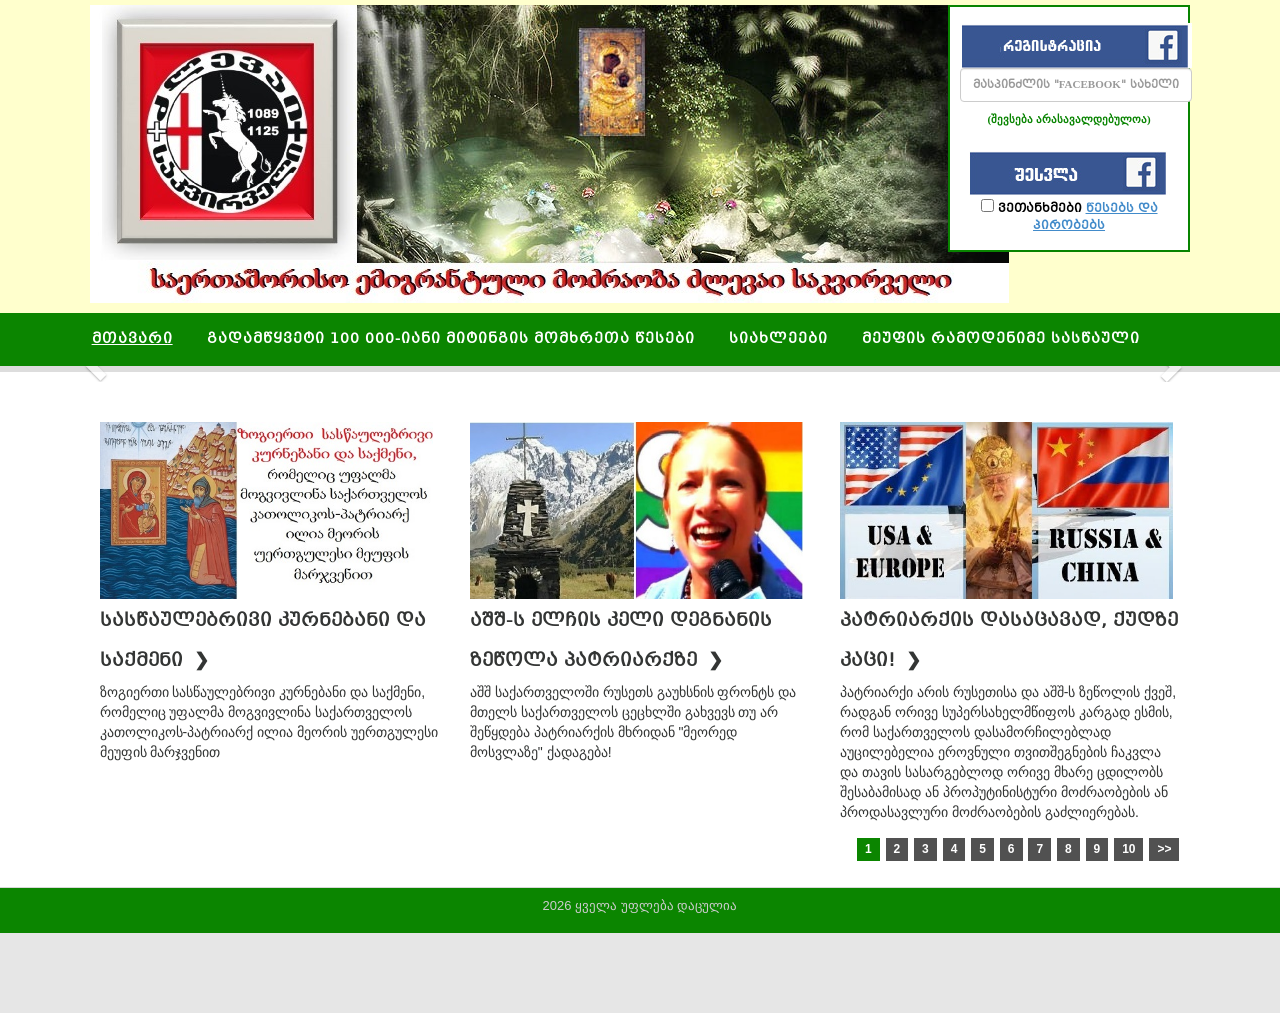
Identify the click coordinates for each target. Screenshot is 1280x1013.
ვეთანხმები (1069, 215)
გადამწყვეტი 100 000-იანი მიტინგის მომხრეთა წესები (451, 339)
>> (1164, 849)
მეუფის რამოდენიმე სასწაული (1001, 339)
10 (1128, 849)
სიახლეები (778, 339)
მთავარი (132, 339)
